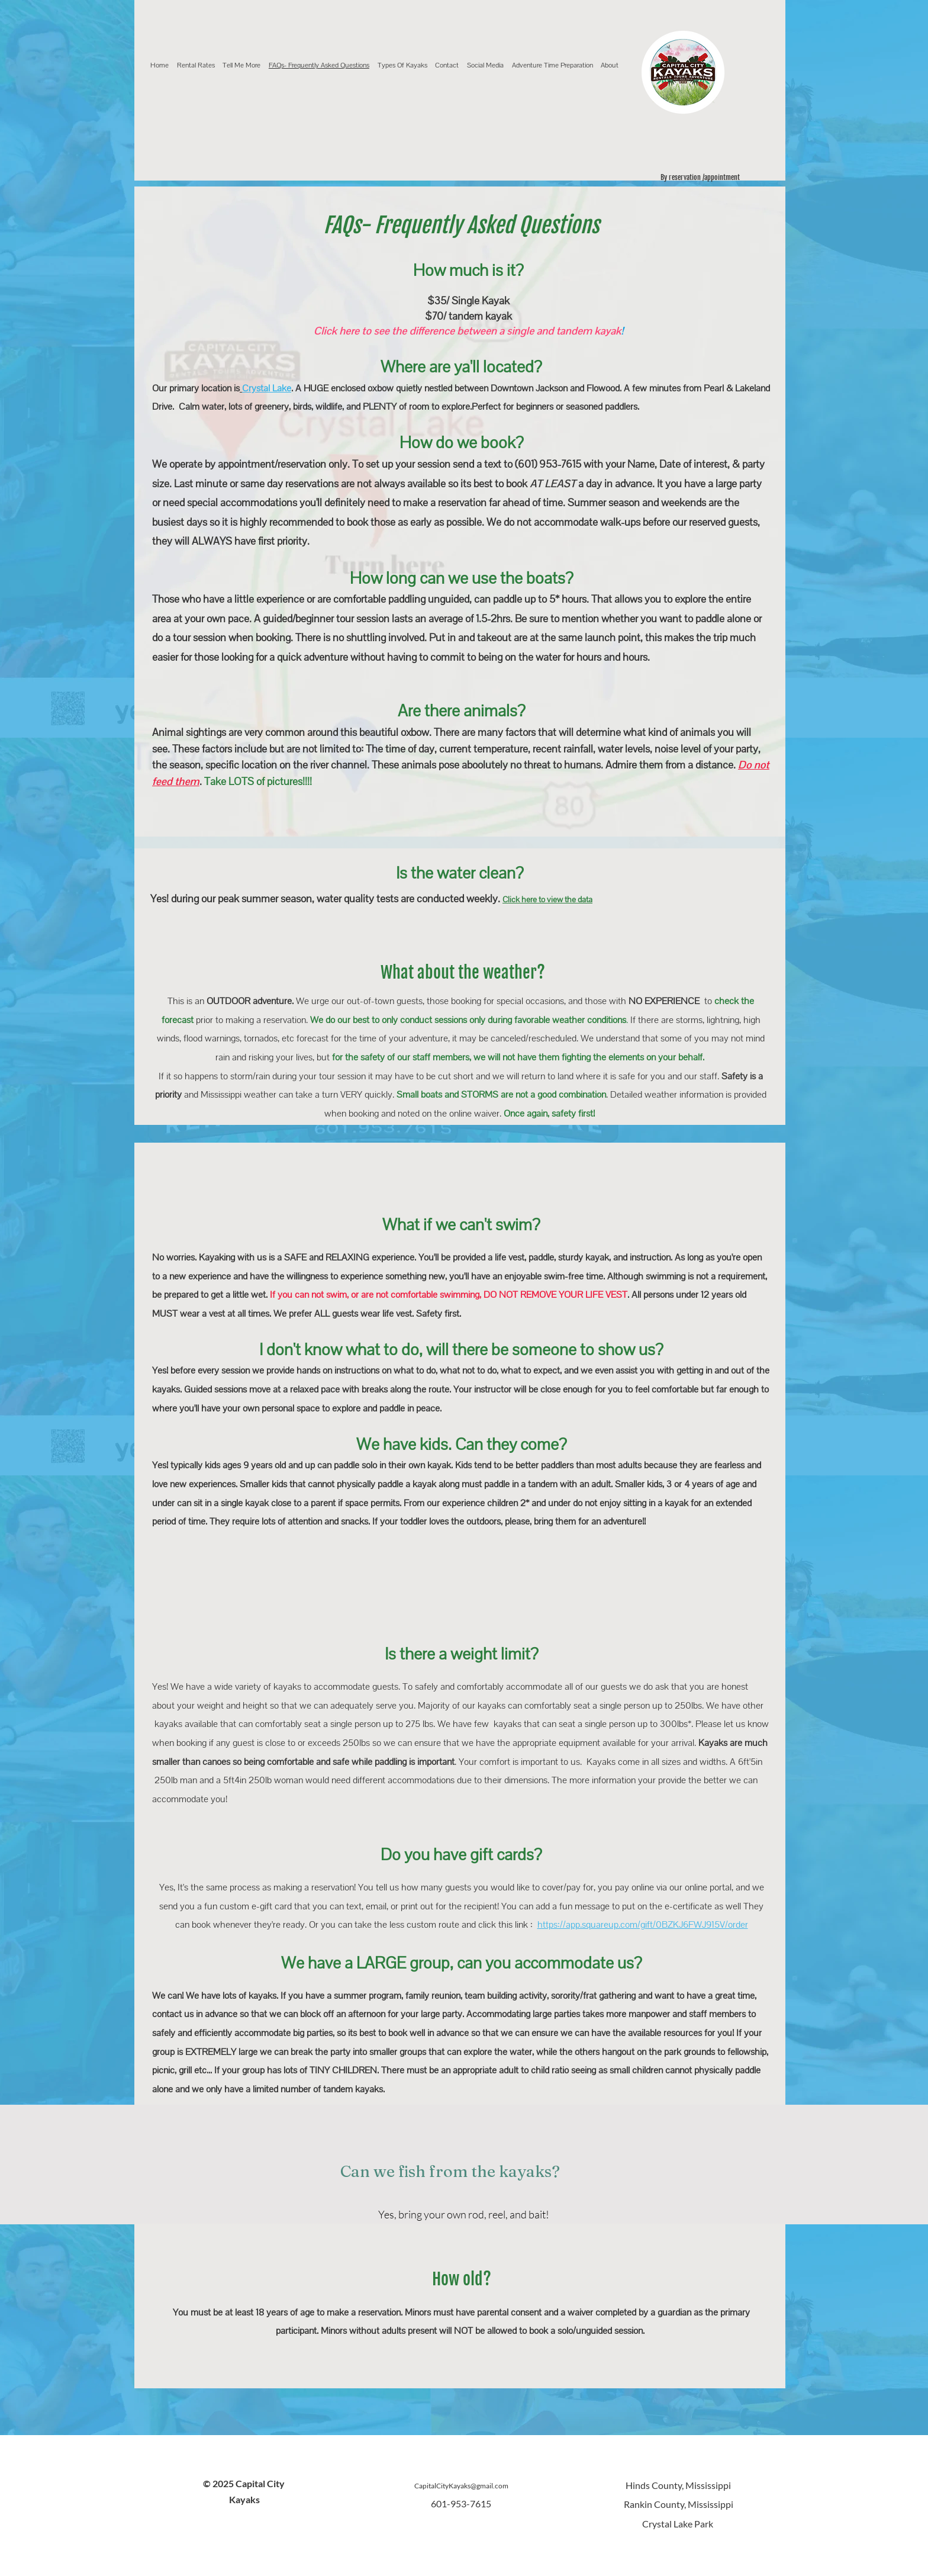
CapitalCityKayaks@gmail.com (461, 2485)
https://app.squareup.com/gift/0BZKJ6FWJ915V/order (642, 1924)
